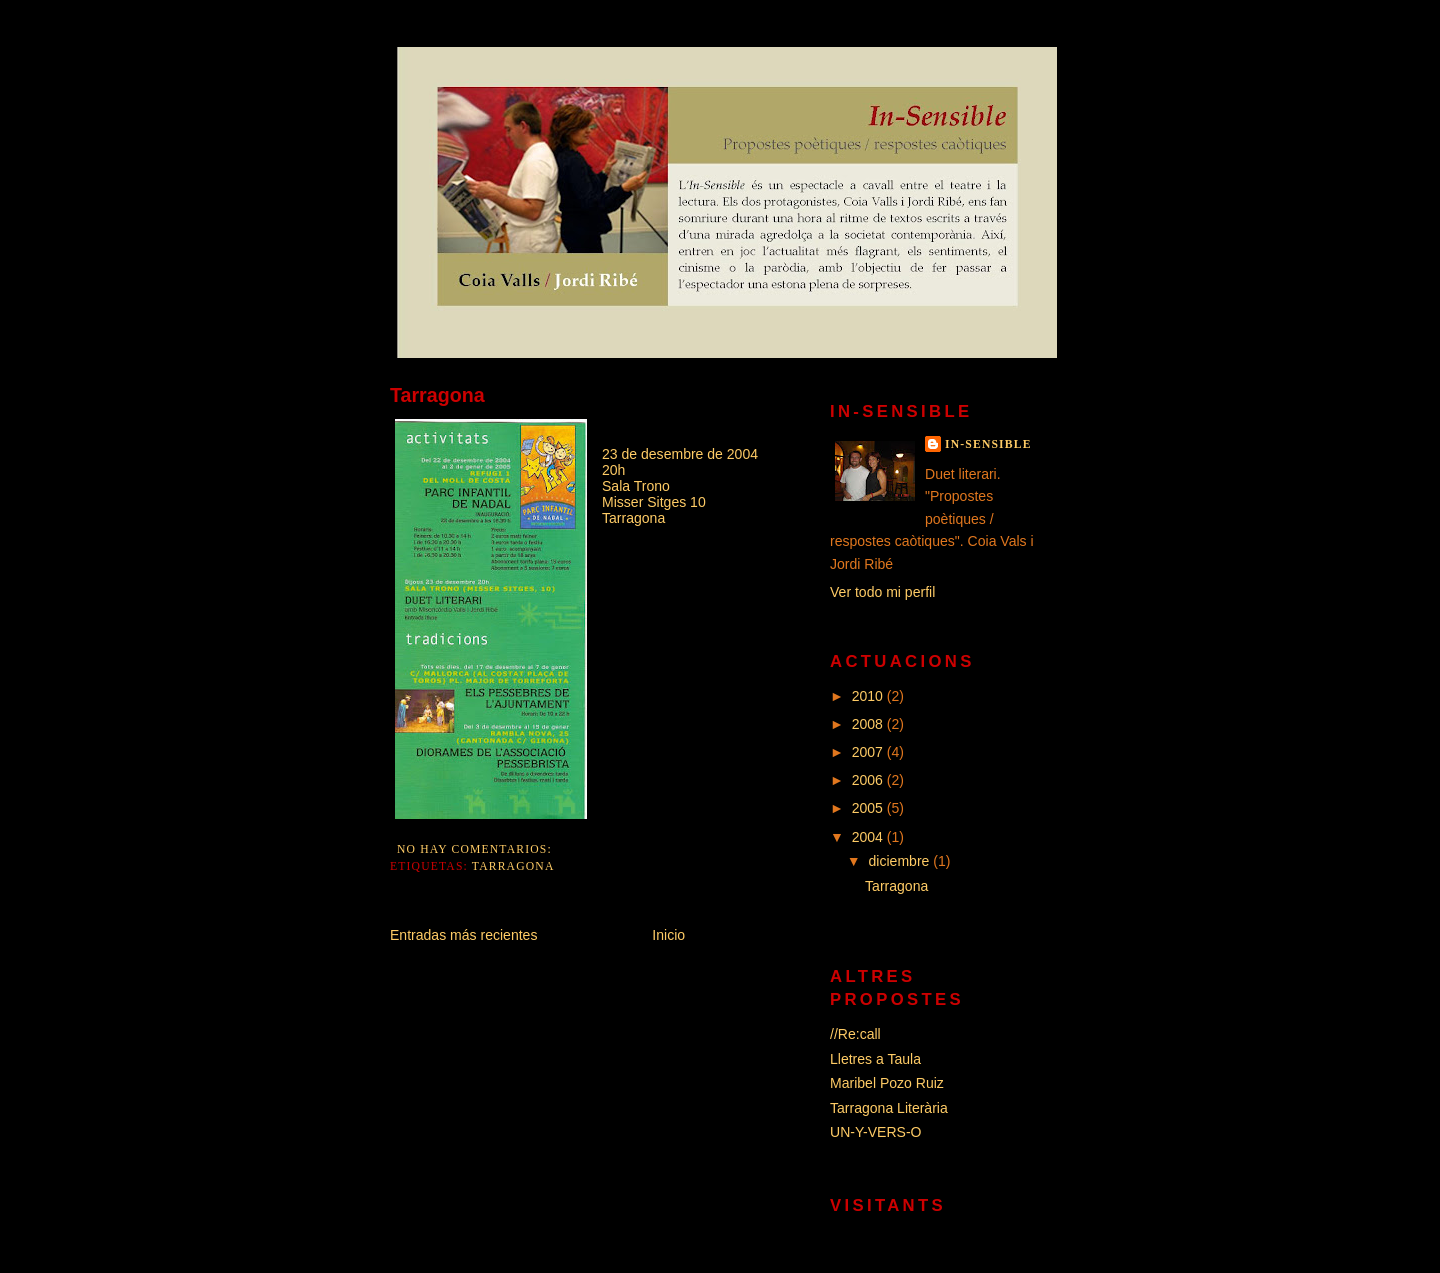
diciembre (901, 861)
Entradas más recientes (463, 935)
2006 (869, 780)
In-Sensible (988, 444)
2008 (869, 724)
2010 (869, 696)
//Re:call (855, 1034)
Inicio (668, 935)
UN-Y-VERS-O (875, 1132)
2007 (869, 752)
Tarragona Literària (889, 1108)
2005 (869, 808)
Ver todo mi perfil (882, 592)
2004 (869, 837)
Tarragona (437, 395)
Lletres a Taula (875, 1059)
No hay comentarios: (476, 849)
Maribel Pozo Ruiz (887, 1083)
